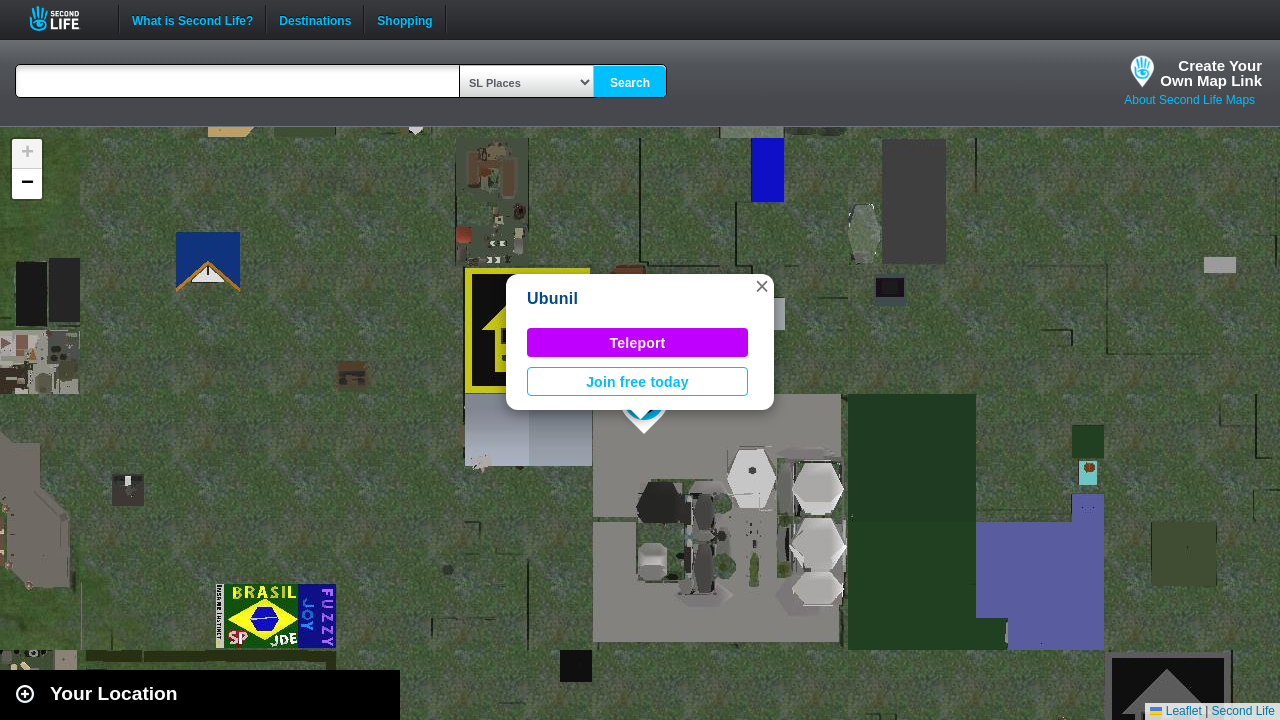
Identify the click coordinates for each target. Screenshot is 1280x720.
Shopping (404, 19)
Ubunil (552, 298)
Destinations (315, 19)
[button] (762, 286)
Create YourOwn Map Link (1211, 73)
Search (630, 83)
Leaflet (1175, 711)
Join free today (637, 382)
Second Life (65, 18)
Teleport (638, 343)
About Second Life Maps (1189, 100)
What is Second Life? (192, 19)
